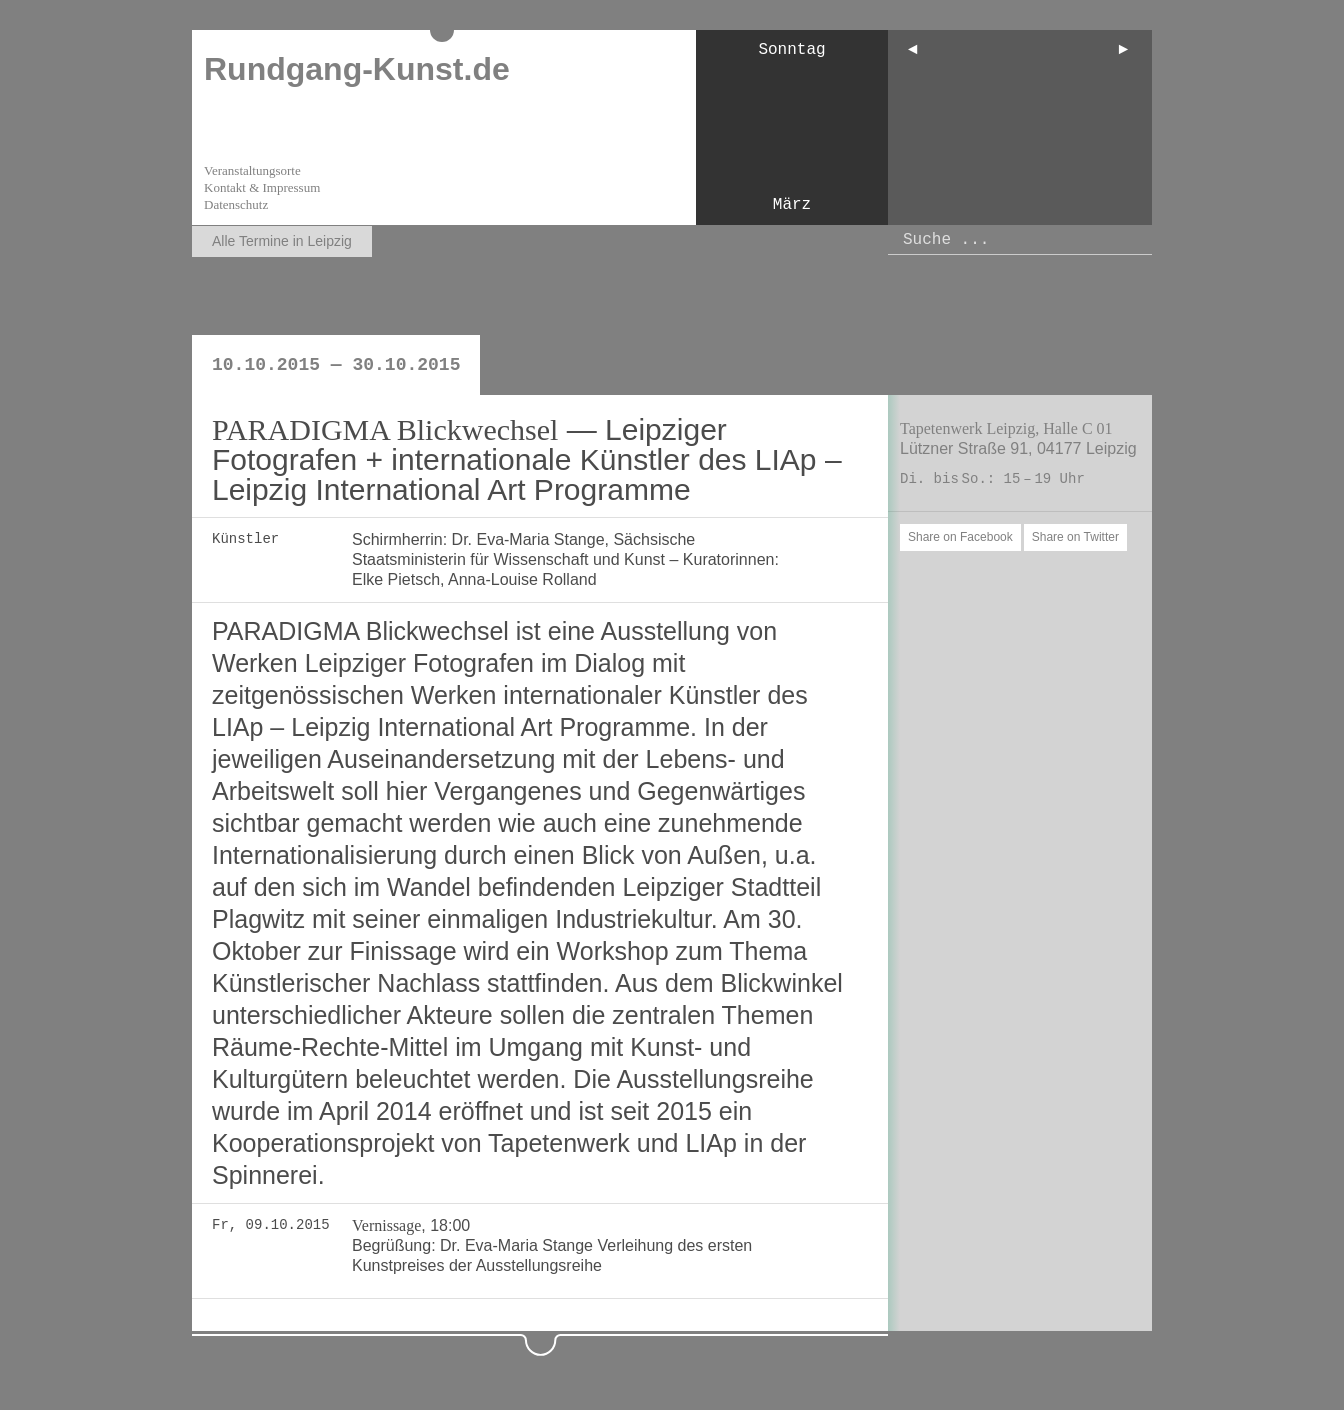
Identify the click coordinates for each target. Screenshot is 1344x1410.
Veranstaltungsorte (252, 170)
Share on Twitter (1075, 537)
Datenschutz (236, 204)
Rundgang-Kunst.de (357, 69)
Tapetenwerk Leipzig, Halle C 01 (1006, 428)
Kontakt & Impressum (262, 187)
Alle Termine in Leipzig (282, 241)
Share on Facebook (960, 537)
